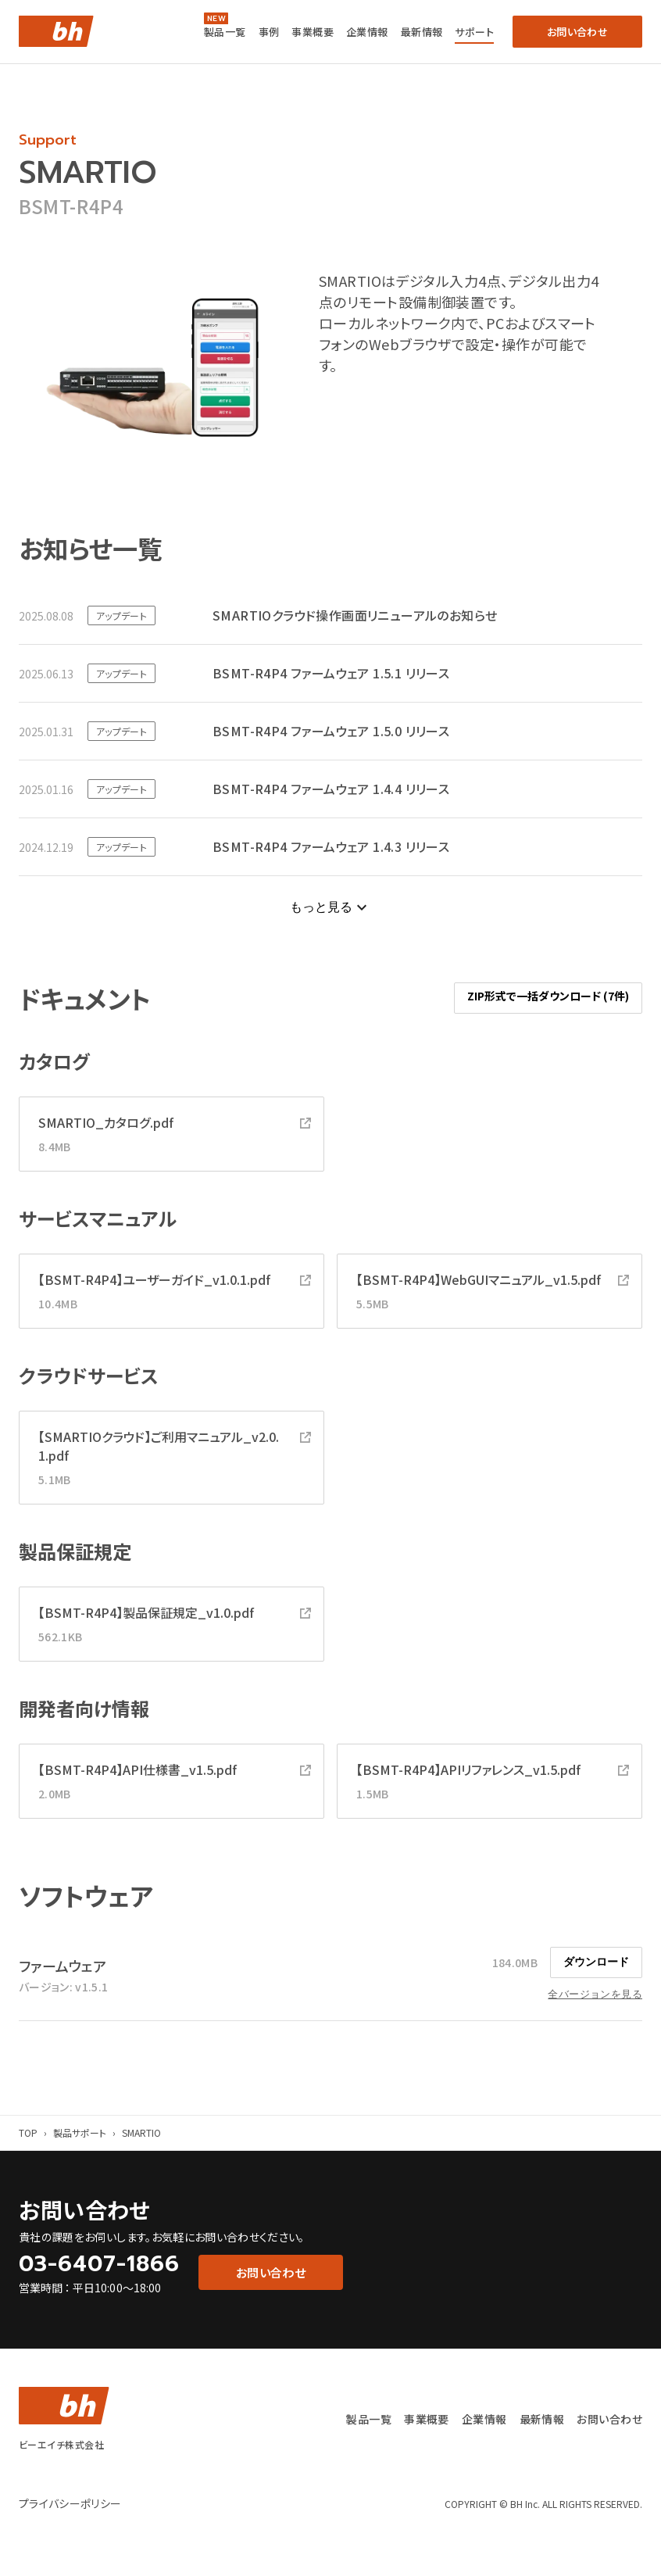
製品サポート (79, 2132)
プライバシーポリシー (70, 2503)
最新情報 (422, 31)
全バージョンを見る (595, 1994)
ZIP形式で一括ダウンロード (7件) (548, 996)
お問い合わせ (609, 2419)
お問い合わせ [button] (577, 31)
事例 (269, 31)
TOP (28, 2132)
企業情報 (367, 31)
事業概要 (312, 31)
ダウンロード (596, 1961)
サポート (474, 31)
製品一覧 (225, 31)
